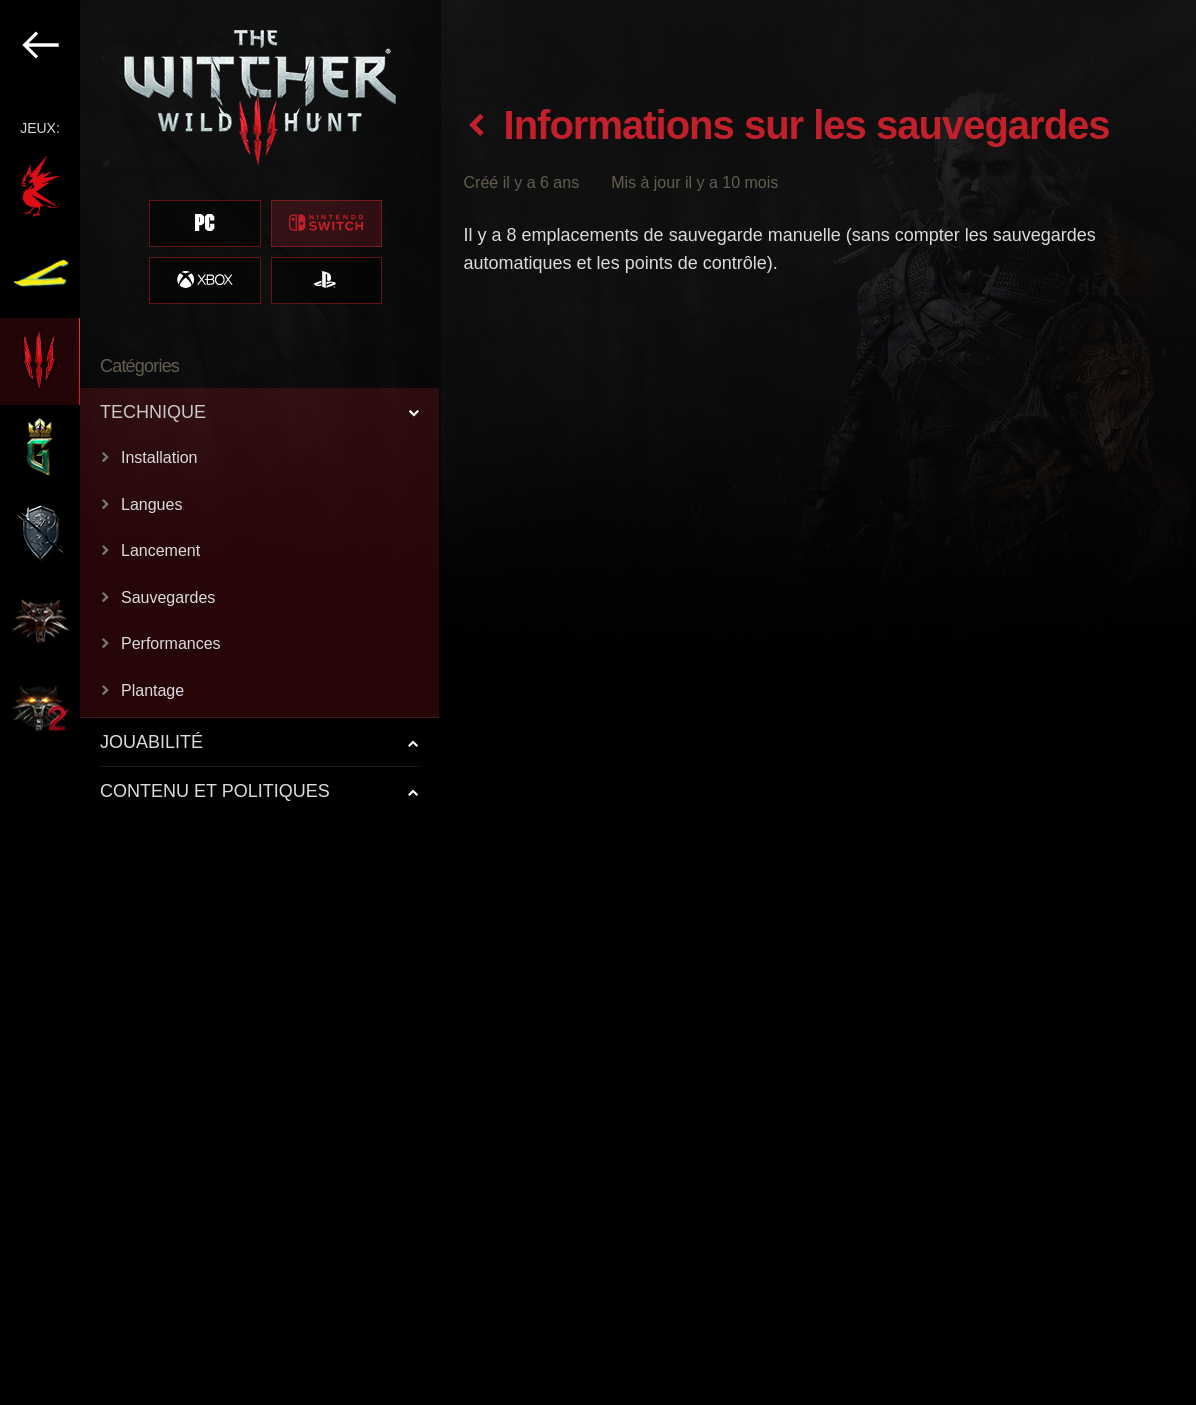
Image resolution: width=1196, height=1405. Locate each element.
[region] (220, 702)
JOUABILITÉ (151, 742)
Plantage (152, 690)
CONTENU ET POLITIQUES (215, 791)
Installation (159, 457)
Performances (171, 643)
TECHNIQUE (153, 412)
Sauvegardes (168, 597)
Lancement (160, 550)
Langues (151, 504)
